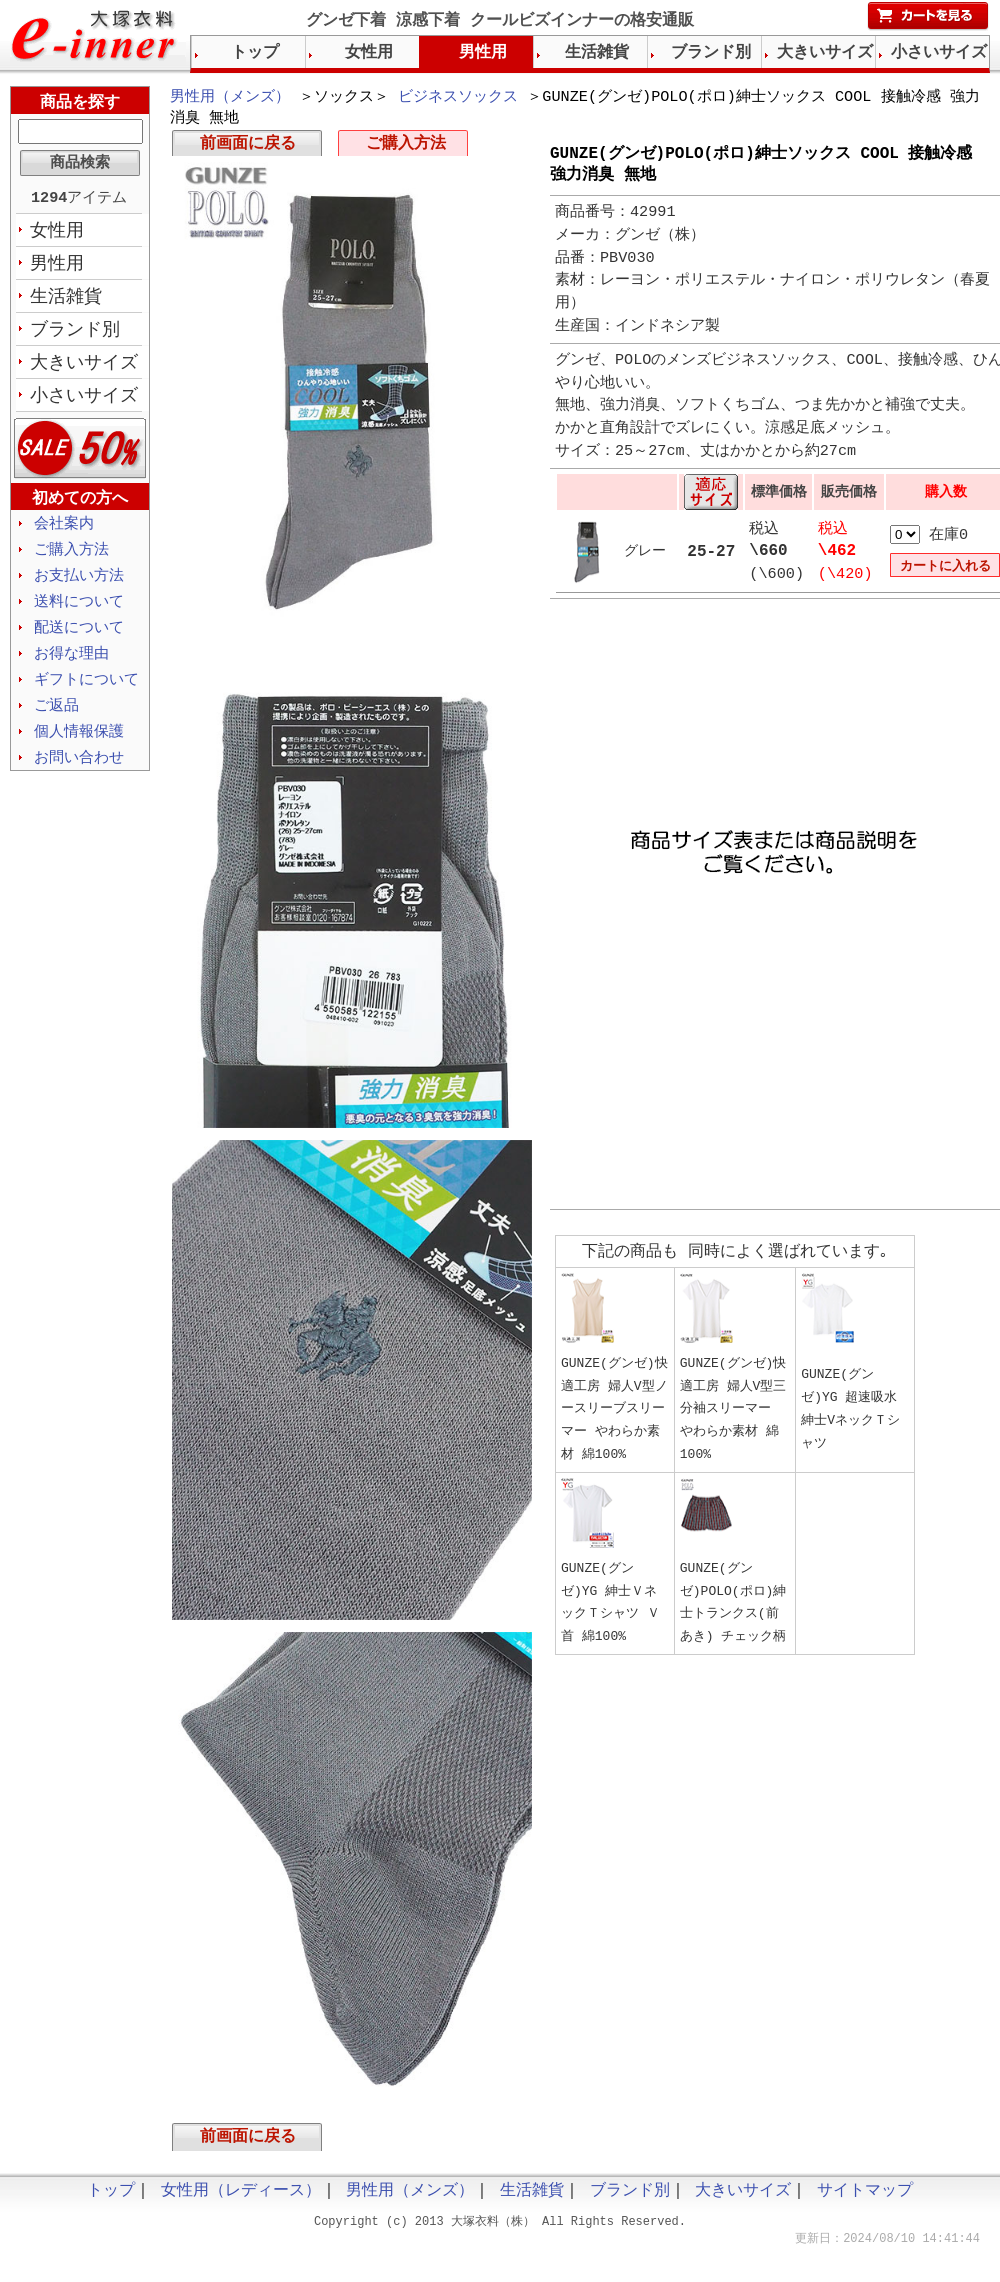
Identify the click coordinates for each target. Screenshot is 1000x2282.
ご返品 (56, 721)
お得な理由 (71, 667)
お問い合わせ (79, 775)
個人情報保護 (79, 748)
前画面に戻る (248, 148)
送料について (79, 613)
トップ (255, 53)
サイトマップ (865, 2199)
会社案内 (64, 532)
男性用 (57, 267)
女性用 (57, 233)
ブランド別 (75, 335)
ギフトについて (86, 694)
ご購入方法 (406, 148)
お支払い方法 (79, 586)
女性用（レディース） (241, 2199)
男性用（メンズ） (230, 98)
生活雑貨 (66, 301)
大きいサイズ (84, 369)
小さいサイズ (84, 403)
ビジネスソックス (458, 98)
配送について (79, 640)
